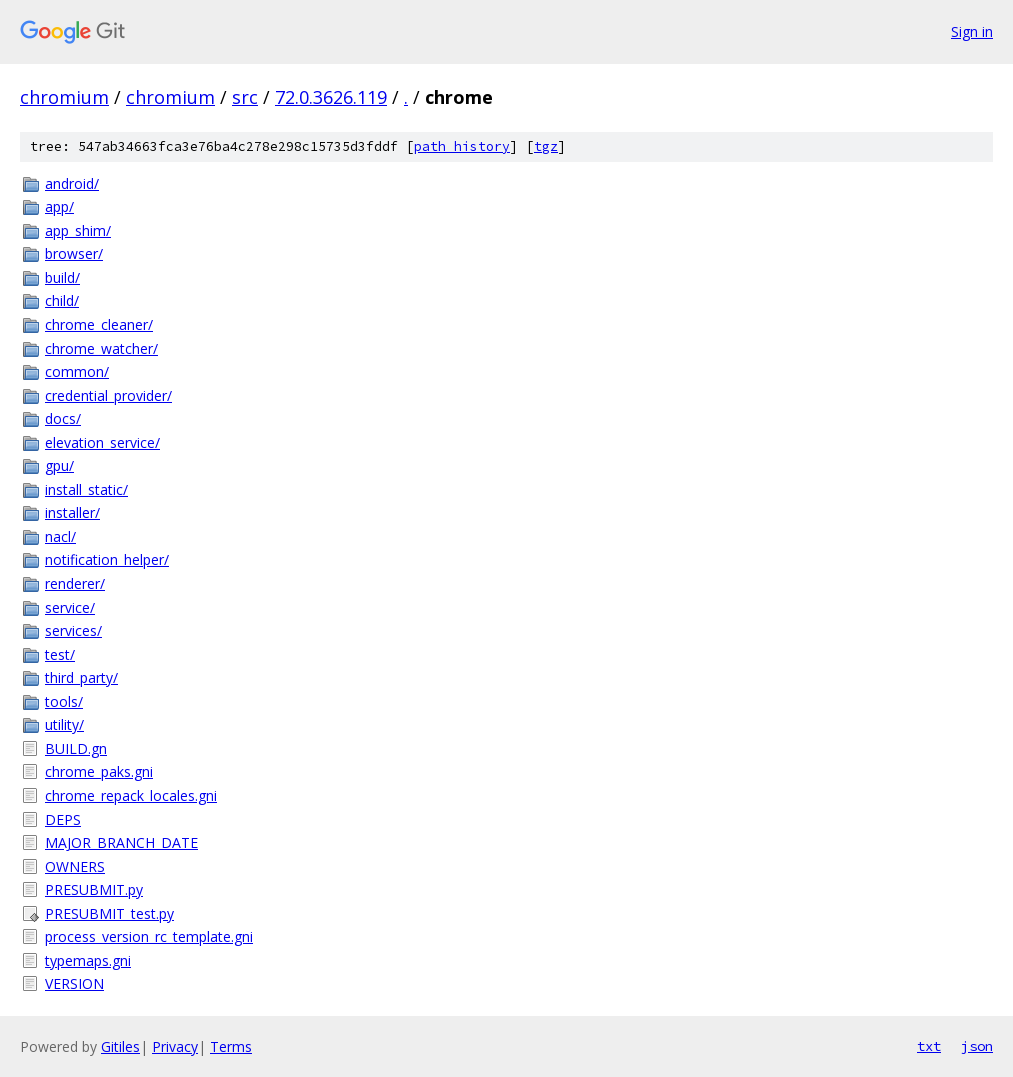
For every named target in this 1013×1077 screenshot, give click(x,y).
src (245, 97)
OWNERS (75, 866)
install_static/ (86, 489)
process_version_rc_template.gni (149, 936)
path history (462, 146)
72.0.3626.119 (331, 97)
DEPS (63, 819)
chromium (64, 97)
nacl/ (60, 536)
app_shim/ (78, 230)
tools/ (64, 701)
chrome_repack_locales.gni (131, 795)
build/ (62, 277)
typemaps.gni (88, 960)
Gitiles (120, 1046)
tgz (546, 146)
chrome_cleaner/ (99, 324)
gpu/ (59, 465)
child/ (62, 300)
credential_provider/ (108, 395)
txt (929, 1046)
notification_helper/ (107, 559)
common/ (77, 371)
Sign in (972, 31)
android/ (72, 183)
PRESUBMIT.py (94, 889)
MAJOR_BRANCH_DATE (121, 842)
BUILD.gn (76, 748)
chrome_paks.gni (99, 771)
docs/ (63, 418)
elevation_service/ (102, 442)
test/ (60, 654)
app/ (59, 206)
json (977, 1046)
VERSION (74, 983)
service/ (70, 607)
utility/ (64, 724)
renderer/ (75, 583)
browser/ (74, 253)
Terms (231, 1046)
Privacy (175, 1046)
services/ (73, 630)
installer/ (72, 512)
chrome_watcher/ (101, 348)
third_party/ (81, 677)
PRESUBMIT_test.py (109, 913)
